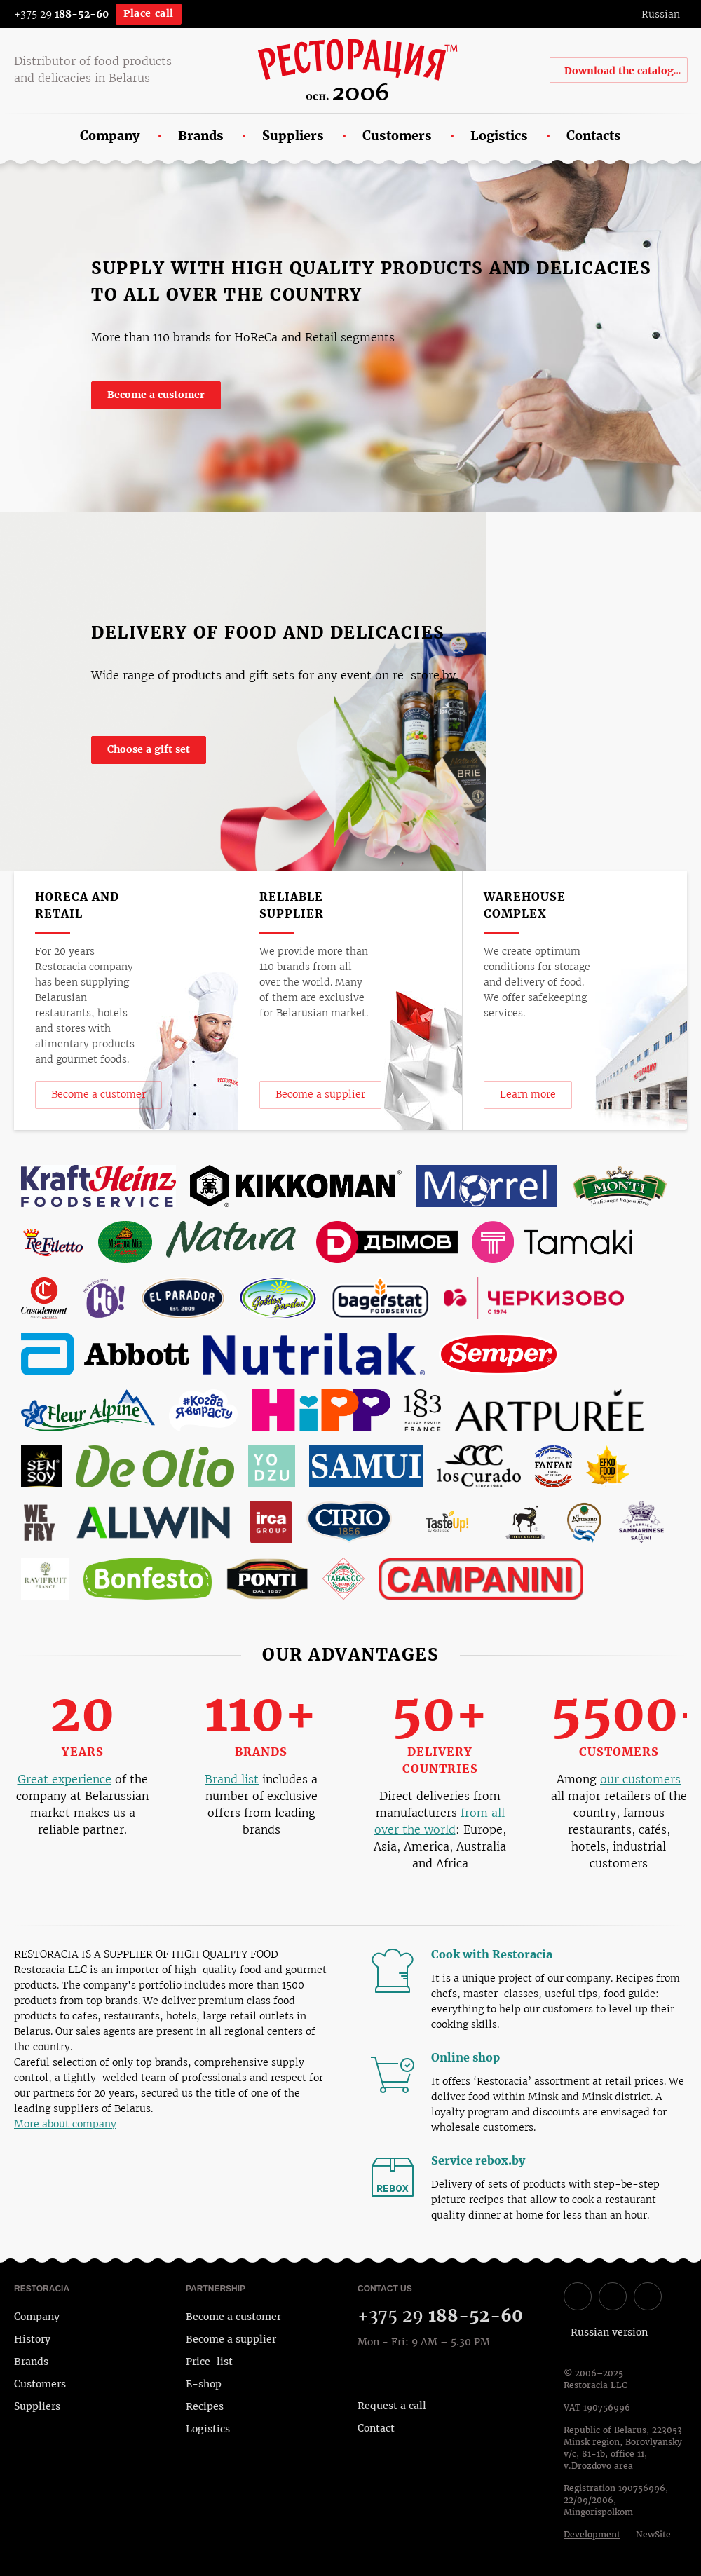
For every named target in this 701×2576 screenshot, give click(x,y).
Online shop (473, 2057)
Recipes (205, 2406)
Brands (31, 2361)
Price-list (209, 2361)
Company (37, 2316)
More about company (65, 2124)
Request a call (392, 2405)
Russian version (609, 2332)
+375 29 (61, 14)
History (32, 2339)
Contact (376, 2428)
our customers (640, 1779)
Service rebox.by (485, 2160)
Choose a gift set (148, 749)
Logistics (208, 2428)
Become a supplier (320, 1094)
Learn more (528, 1094)
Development (592, 2534)
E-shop (204, 2384)
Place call (148, 13)
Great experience (64, 1779)
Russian (660, 14)
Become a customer (156, 394)
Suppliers (37, 2406)
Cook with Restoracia (499, 1954)
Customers (40, 2384)
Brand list (232, 1779)
